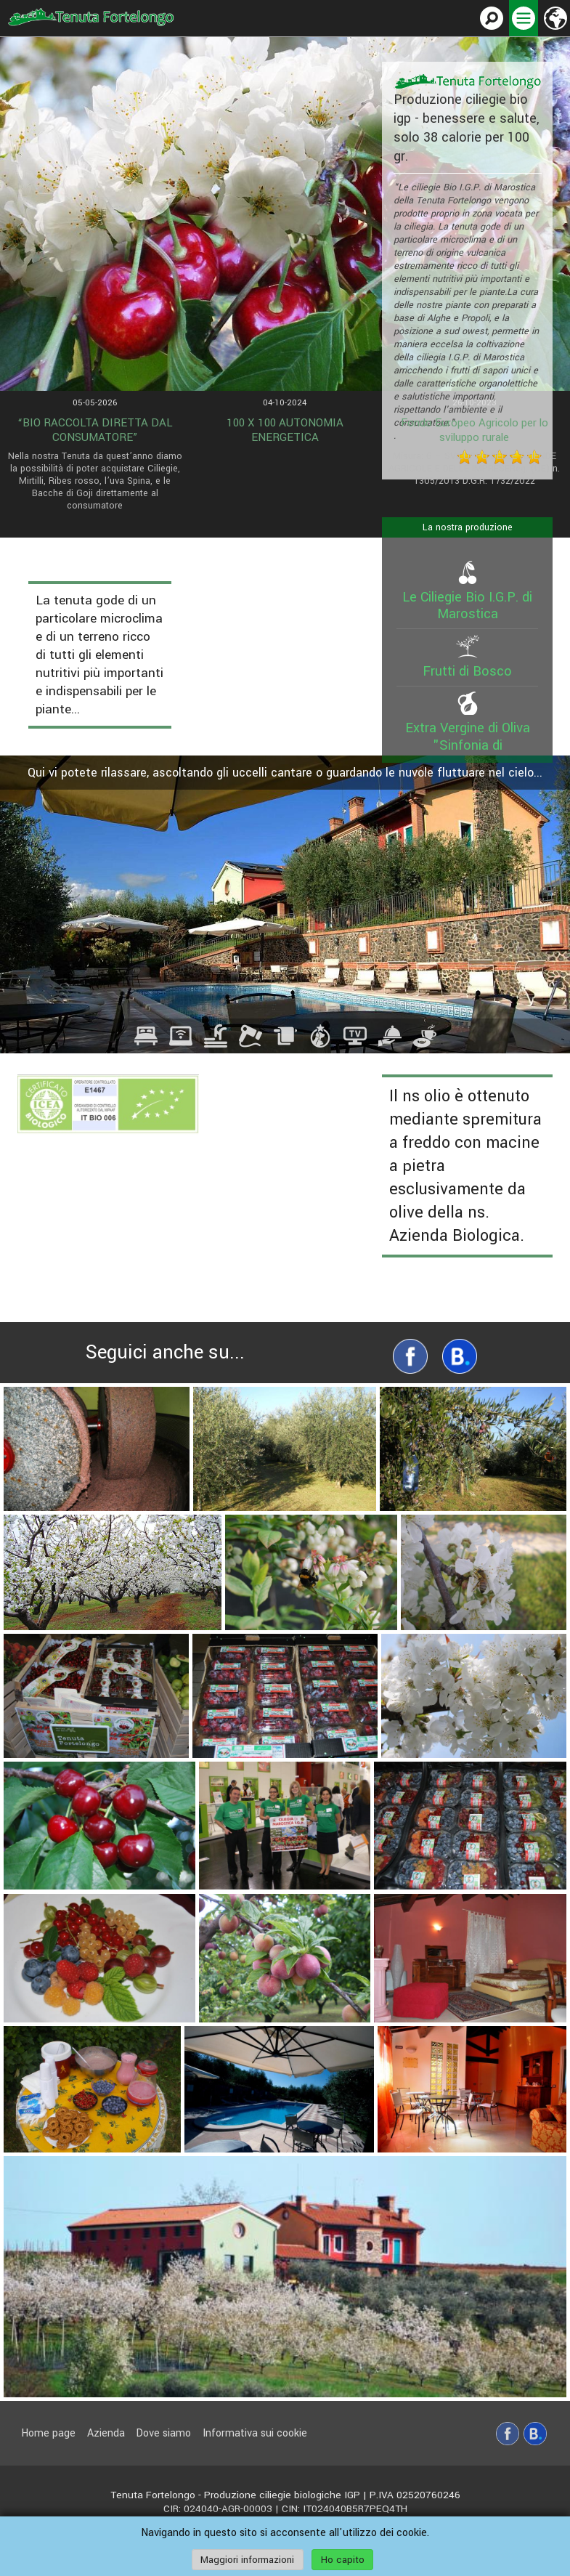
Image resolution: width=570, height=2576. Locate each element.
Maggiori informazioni (247, 2560)
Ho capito (343, 2560)
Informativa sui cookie (255, 2433)
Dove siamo (163, 2433)
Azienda (106, 2433)
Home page (48, 2433)
